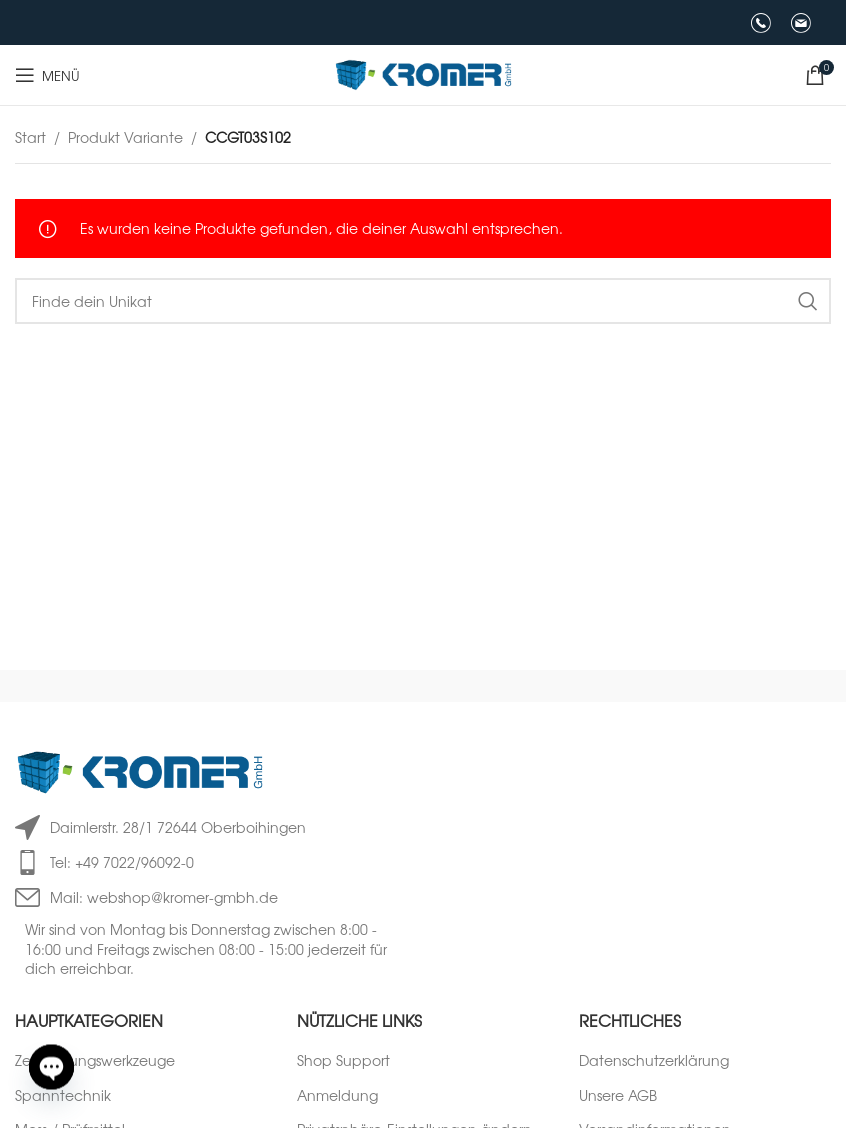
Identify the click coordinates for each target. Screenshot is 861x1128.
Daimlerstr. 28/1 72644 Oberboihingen (178, 827)
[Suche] (423, 301)
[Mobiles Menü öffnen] (47, 75)
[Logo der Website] (423, 73)
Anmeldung (337, 1095)
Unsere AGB (618, 1095)
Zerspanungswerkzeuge (95, 1060)
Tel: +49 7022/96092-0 (122, 862)
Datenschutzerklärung (654, 1060)
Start (30, 137)
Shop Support (343, 1060)
